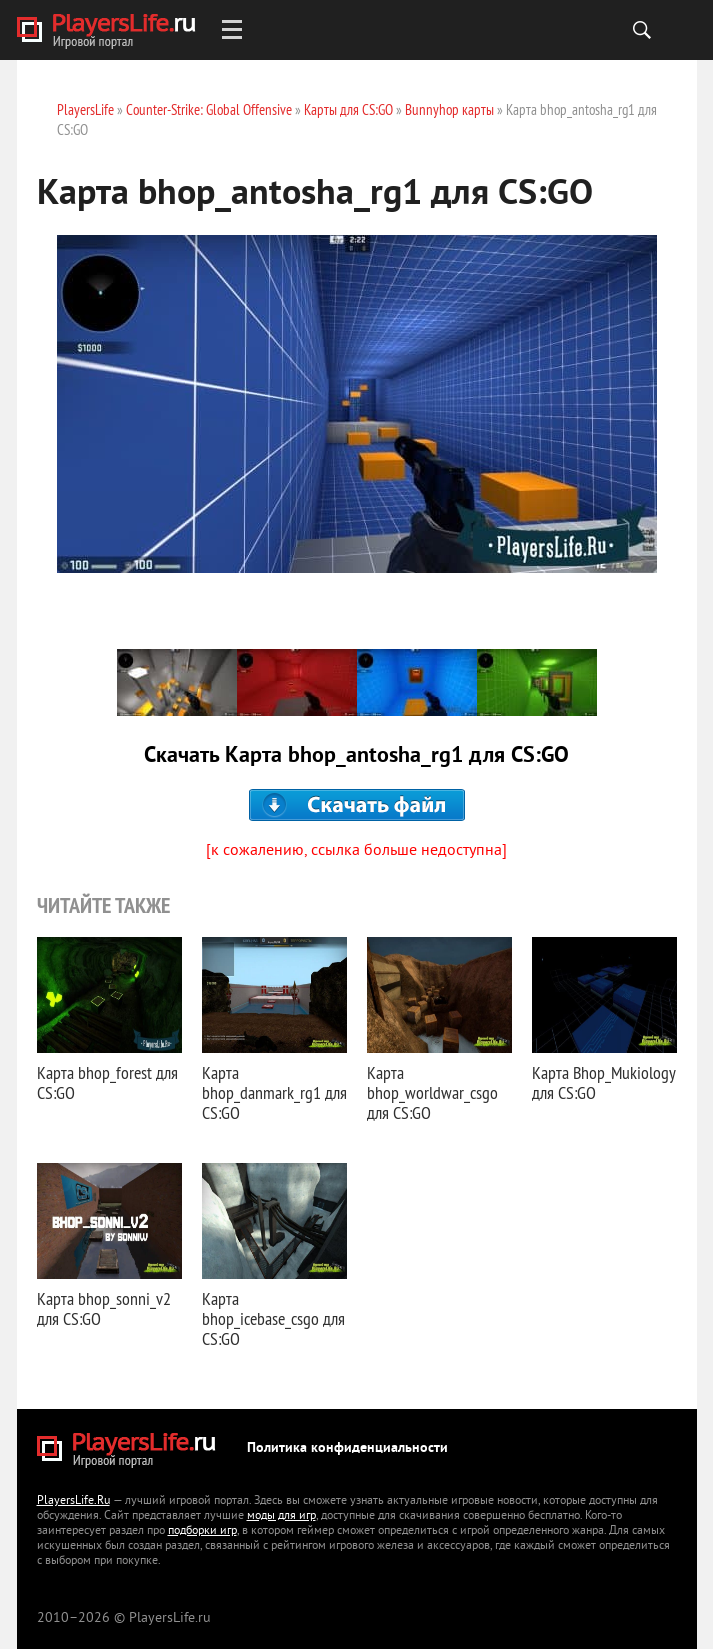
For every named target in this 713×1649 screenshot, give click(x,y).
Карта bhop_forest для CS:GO (107, 1082)
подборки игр (202, 1531)
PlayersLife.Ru (73, 1501)
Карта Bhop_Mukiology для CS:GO (603, 1082)
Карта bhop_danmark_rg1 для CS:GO (274, 1092)
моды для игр (281, 1516)
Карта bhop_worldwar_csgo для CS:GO (432, 1092)
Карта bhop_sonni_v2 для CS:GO (104, 1308)
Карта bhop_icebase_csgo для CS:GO (273, 1318)
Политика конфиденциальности (347, 1448)
